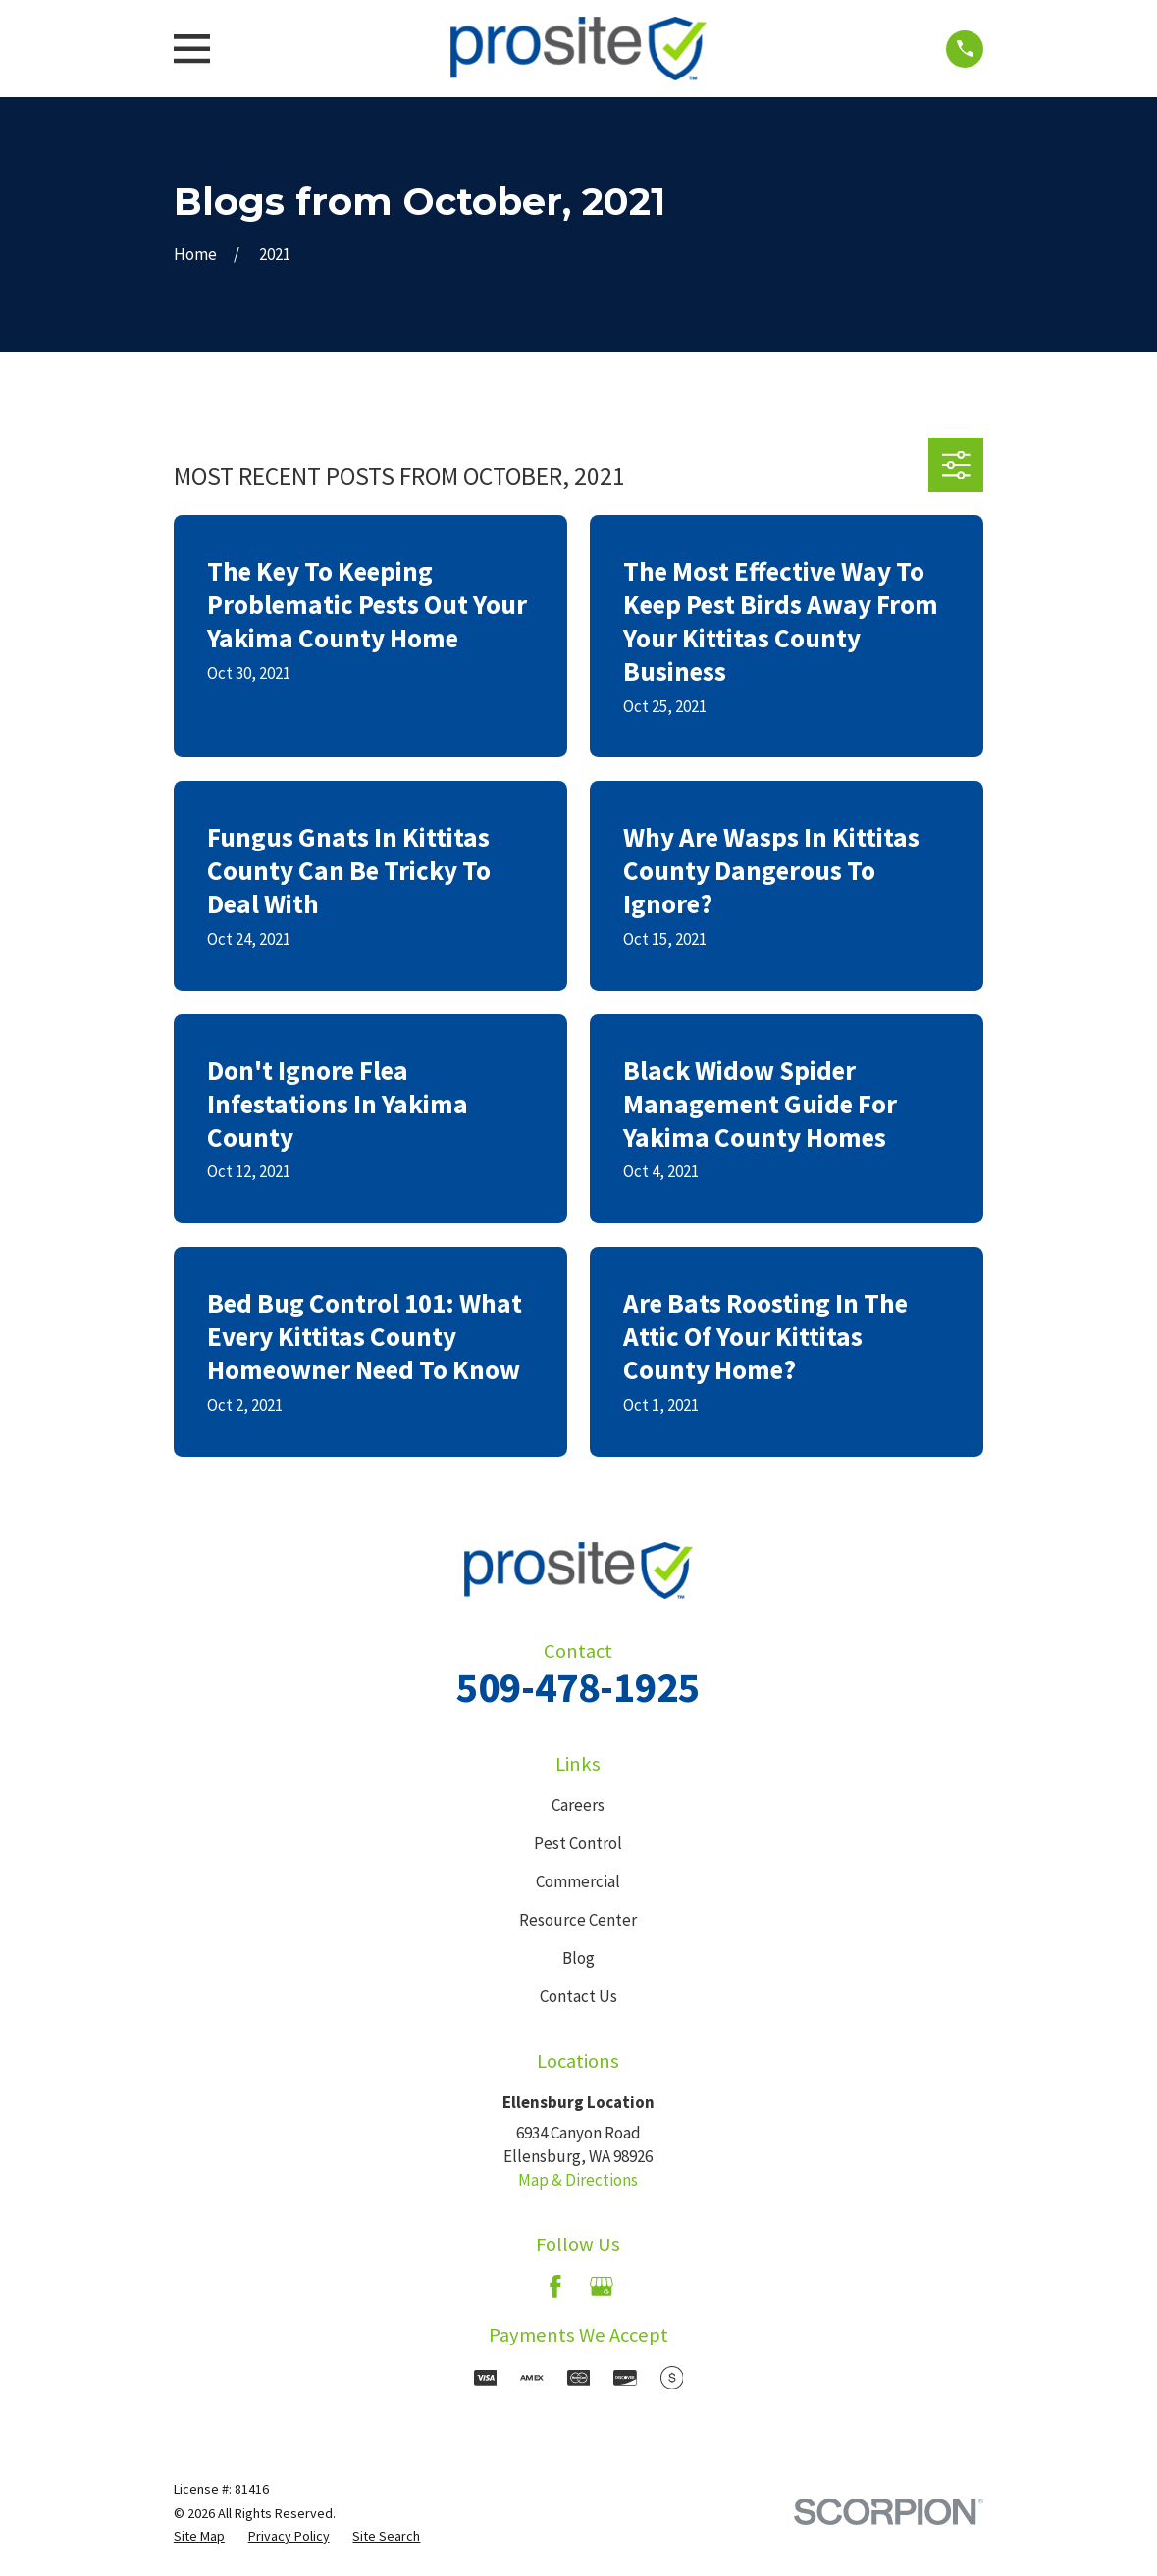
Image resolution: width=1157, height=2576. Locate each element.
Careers (578, 1805)
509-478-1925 (578, 1687)
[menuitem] (199, 2537)
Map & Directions (578, 2179)
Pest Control (578, 1843)
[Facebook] (555, 2286)
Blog (578, 1958)
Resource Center (578, 1920)
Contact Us (578, 1996)
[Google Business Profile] (601, 2286)
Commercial (578, 1881)
